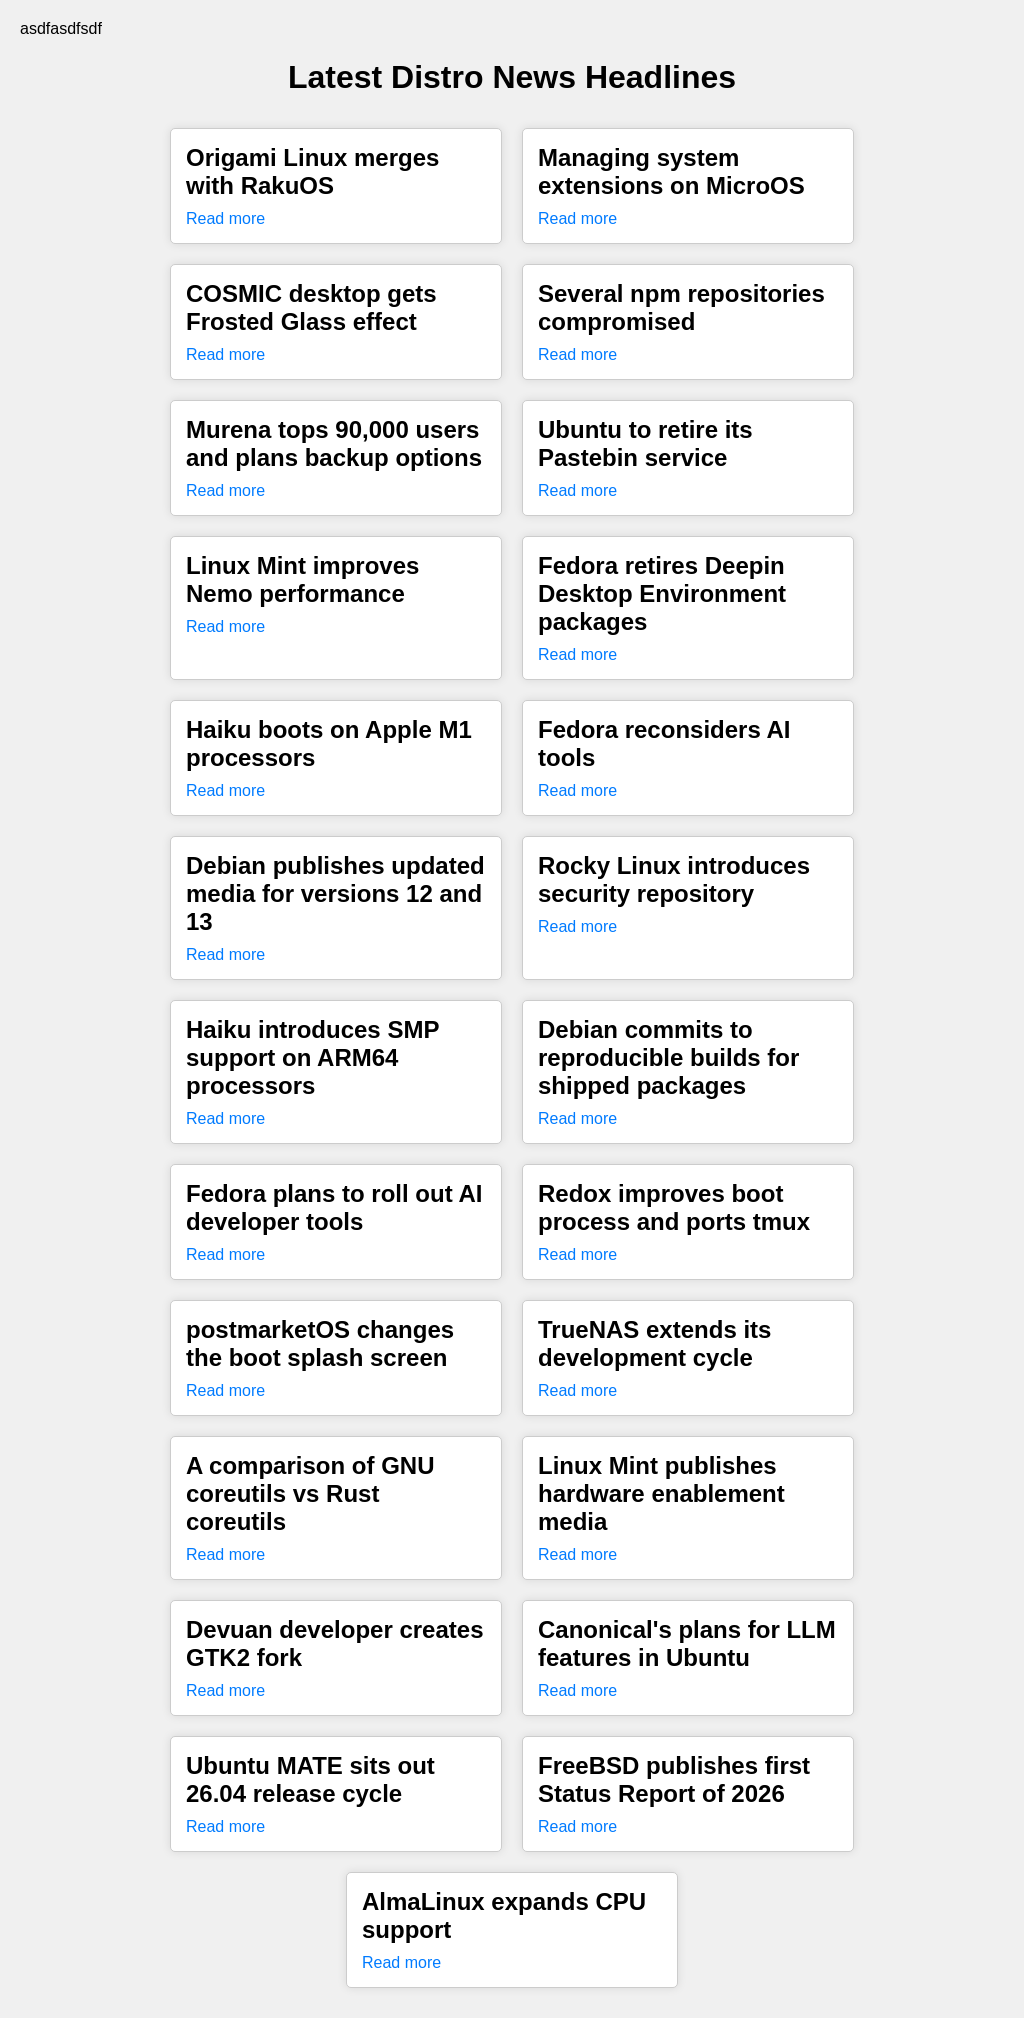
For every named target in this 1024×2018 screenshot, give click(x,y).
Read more (225, 218)
